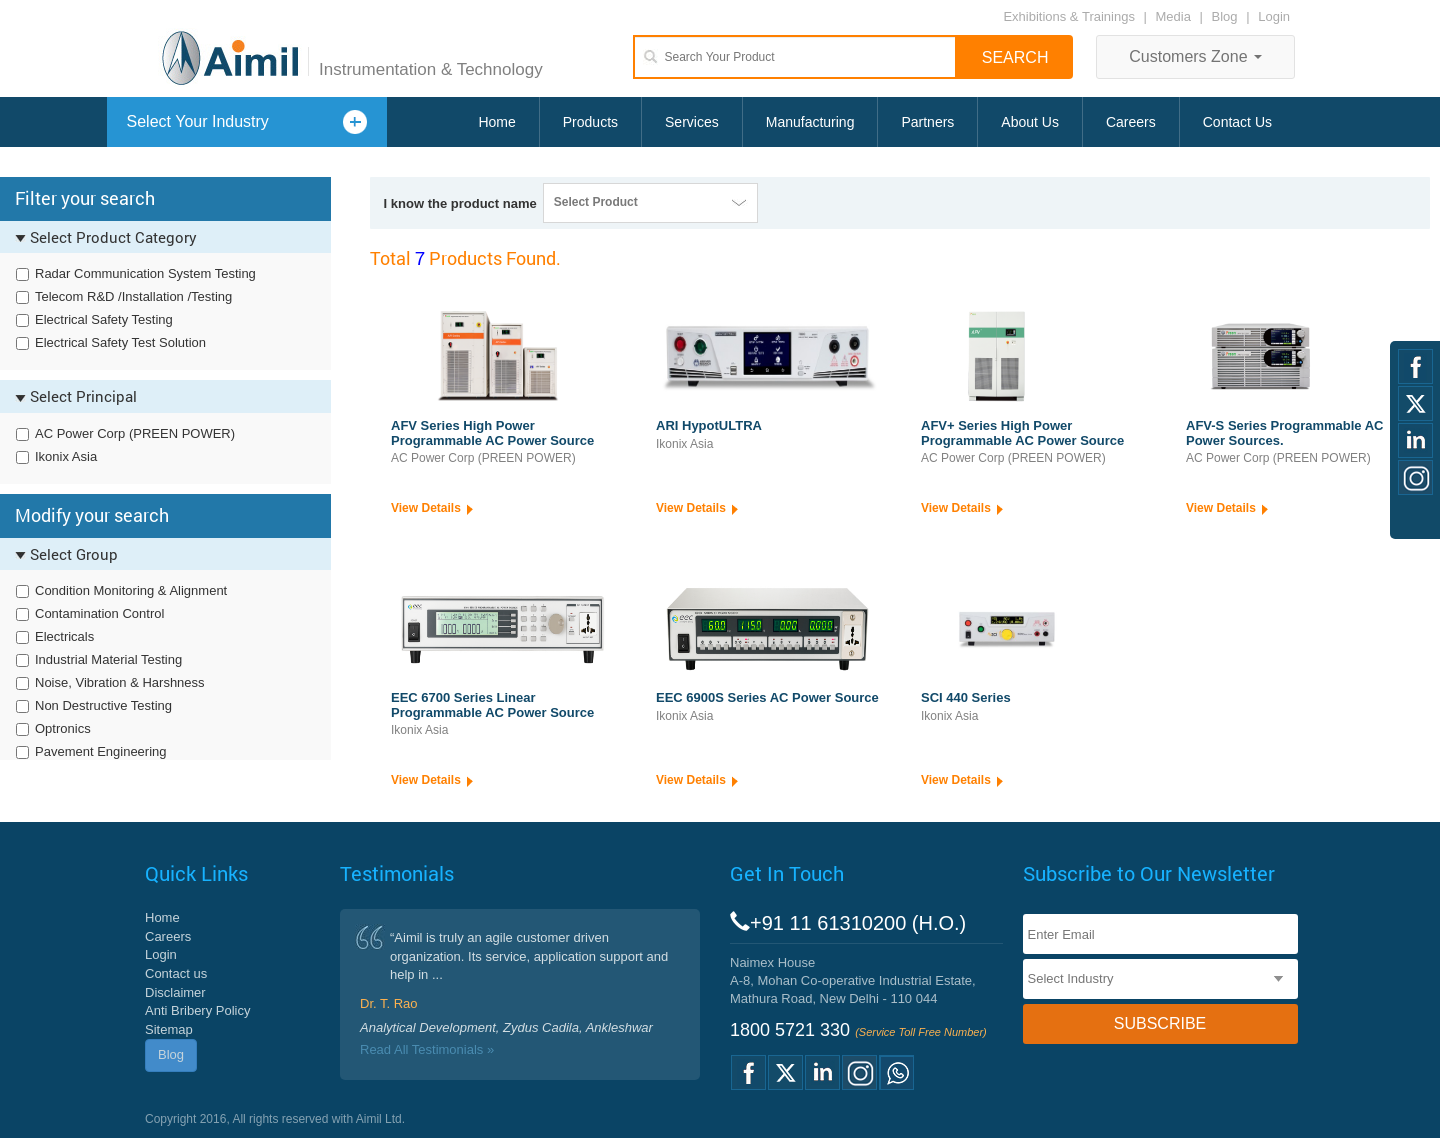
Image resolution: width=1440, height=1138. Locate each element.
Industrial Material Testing (108, 659)
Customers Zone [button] (1195, 56)
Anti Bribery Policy (197, 1010)
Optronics (63, 728)
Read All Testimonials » (427, 1049)
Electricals (64, 636)
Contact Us (1237, 122)
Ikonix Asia (66, 456)
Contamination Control (99, 613)
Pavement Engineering (101, 751)
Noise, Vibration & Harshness (120, 682)
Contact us (176, 973)
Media (1175, 16)
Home (496, 122)
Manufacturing (810, 122)
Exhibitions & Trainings (1069, 16)
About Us (1030, 122)
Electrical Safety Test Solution (120, 342)
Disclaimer (175, 992)
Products (590, 122)
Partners (927, 122)
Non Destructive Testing (103, 705)
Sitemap (169, 1029)
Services (692, 122)
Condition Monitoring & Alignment (131, 590)
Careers (1131, 122)
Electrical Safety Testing (104, 319)
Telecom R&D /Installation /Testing (133, 296)
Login (1274, 16)
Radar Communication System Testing (145, 273)
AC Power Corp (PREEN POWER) (135, 433)
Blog (1225, 16)
